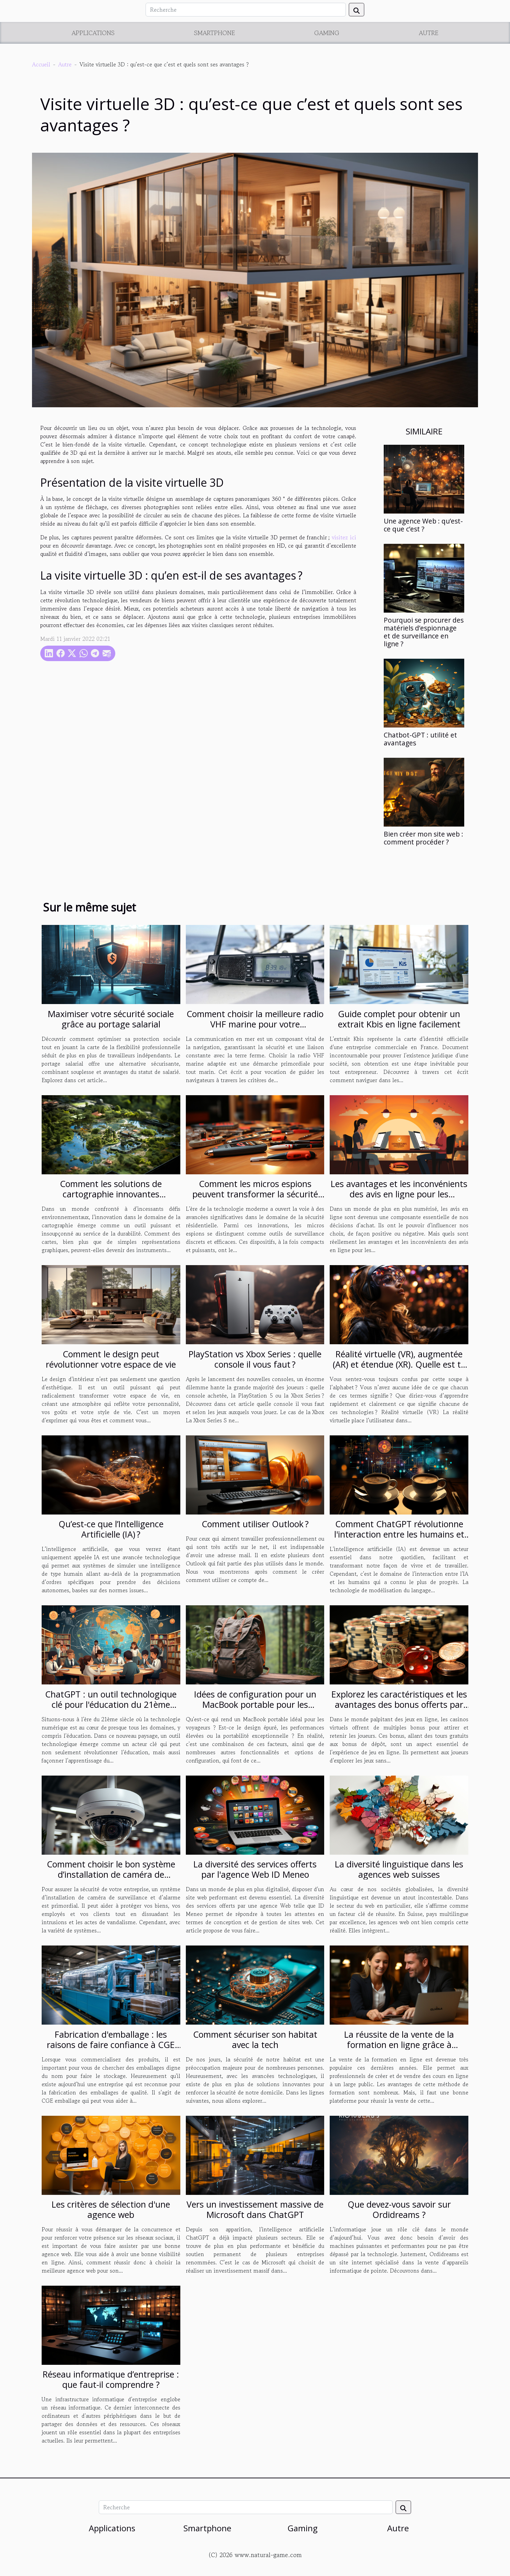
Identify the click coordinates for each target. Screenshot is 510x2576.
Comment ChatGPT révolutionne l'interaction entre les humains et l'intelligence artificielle (399, 1534)
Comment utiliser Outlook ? (255, 1524)
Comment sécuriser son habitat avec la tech (255, 2039)
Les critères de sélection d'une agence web (111, 2209)
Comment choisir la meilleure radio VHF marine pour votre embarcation (255, 1024)
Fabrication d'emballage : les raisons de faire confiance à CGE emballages (111, 2044)
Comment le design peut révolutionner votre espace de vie (111, 1359)
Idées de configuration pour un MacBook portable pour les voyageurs (255, 1704)
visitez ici (344, 537)
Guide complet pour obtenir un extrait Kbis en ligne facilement (399, 1019)
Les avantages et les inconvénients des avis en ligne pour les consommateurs (399, 1194)
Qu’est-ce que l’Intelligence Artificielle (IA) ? (111, 1529)
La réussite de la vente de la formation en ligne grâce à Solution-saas (399, 2044)
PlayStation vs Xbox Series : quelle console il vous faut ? (255, 1359)
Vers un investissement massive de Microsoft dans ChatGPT (255, 2209)
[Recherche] (246, 10)
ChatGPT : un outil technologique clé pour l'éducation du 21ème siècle (111, 1704)
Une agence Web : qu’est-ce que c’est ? (423, 524)
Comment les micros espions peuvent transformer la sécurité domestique (255, 1194)
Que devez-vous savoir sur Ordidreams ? (399, 2209)
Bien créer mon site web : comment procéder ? (423, 838)
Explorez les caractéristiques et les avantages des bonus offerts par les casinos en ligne (399, 1704)
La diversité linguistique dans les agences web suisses (399, 1869)
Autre (428, 32)
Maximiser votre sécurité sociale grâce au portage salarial (111, 1019)
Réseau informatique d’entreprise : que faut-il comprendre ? (111, 2379)
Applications (93, 32)
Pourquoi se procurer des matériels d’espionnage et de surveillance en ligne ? (424, 631)
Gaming (326, 32)
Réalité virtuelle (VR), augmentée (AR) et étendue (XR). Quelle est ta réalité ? (399, 1364)
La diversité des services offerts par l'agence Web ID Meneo (255, 1869)
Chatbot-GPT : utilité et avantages (420, 738)
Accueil (41, 64)
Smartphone (214, 32)
